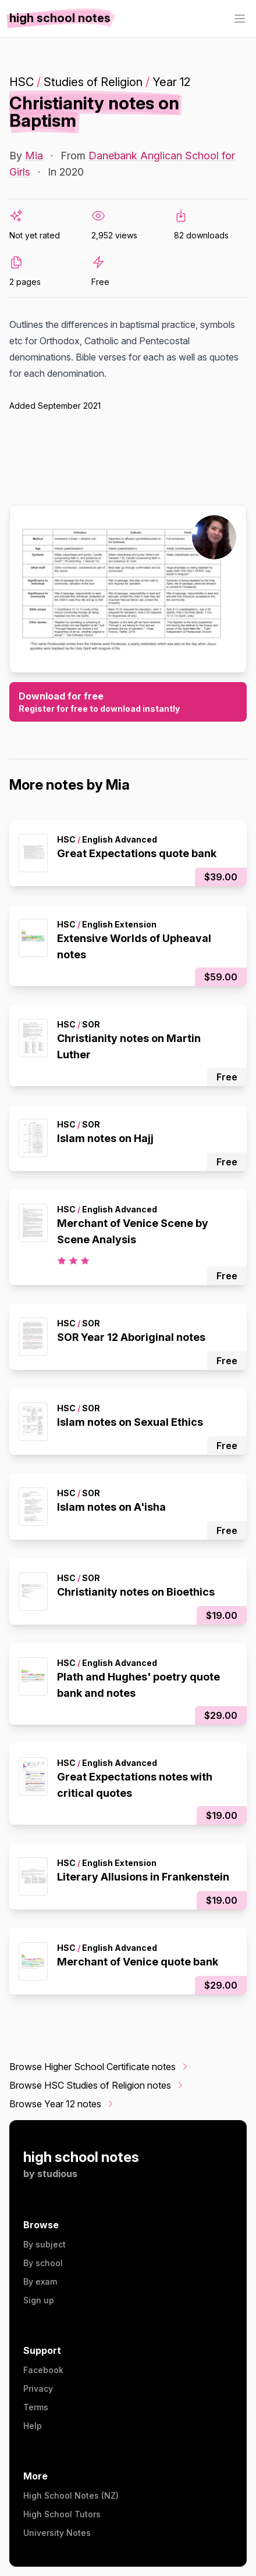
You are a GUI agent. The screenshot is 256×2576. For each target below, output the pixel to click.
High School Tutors (62, 2514)
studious (57, 2173)
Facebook (43, 2370)
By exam (40, 2281)
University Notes (57, 2533)
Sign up (38, 2300)
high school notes (81, 2157)
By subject (44, 2244)
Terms (35, 2407)
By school (43, 2263)
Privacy (38, 2388)
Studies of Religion (93, 82)
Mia (34, 155)
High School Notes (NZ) (71, 2495)
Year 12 (171, 82)
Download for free (128, 702)
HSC (21, 82)
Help (32, 2426)
